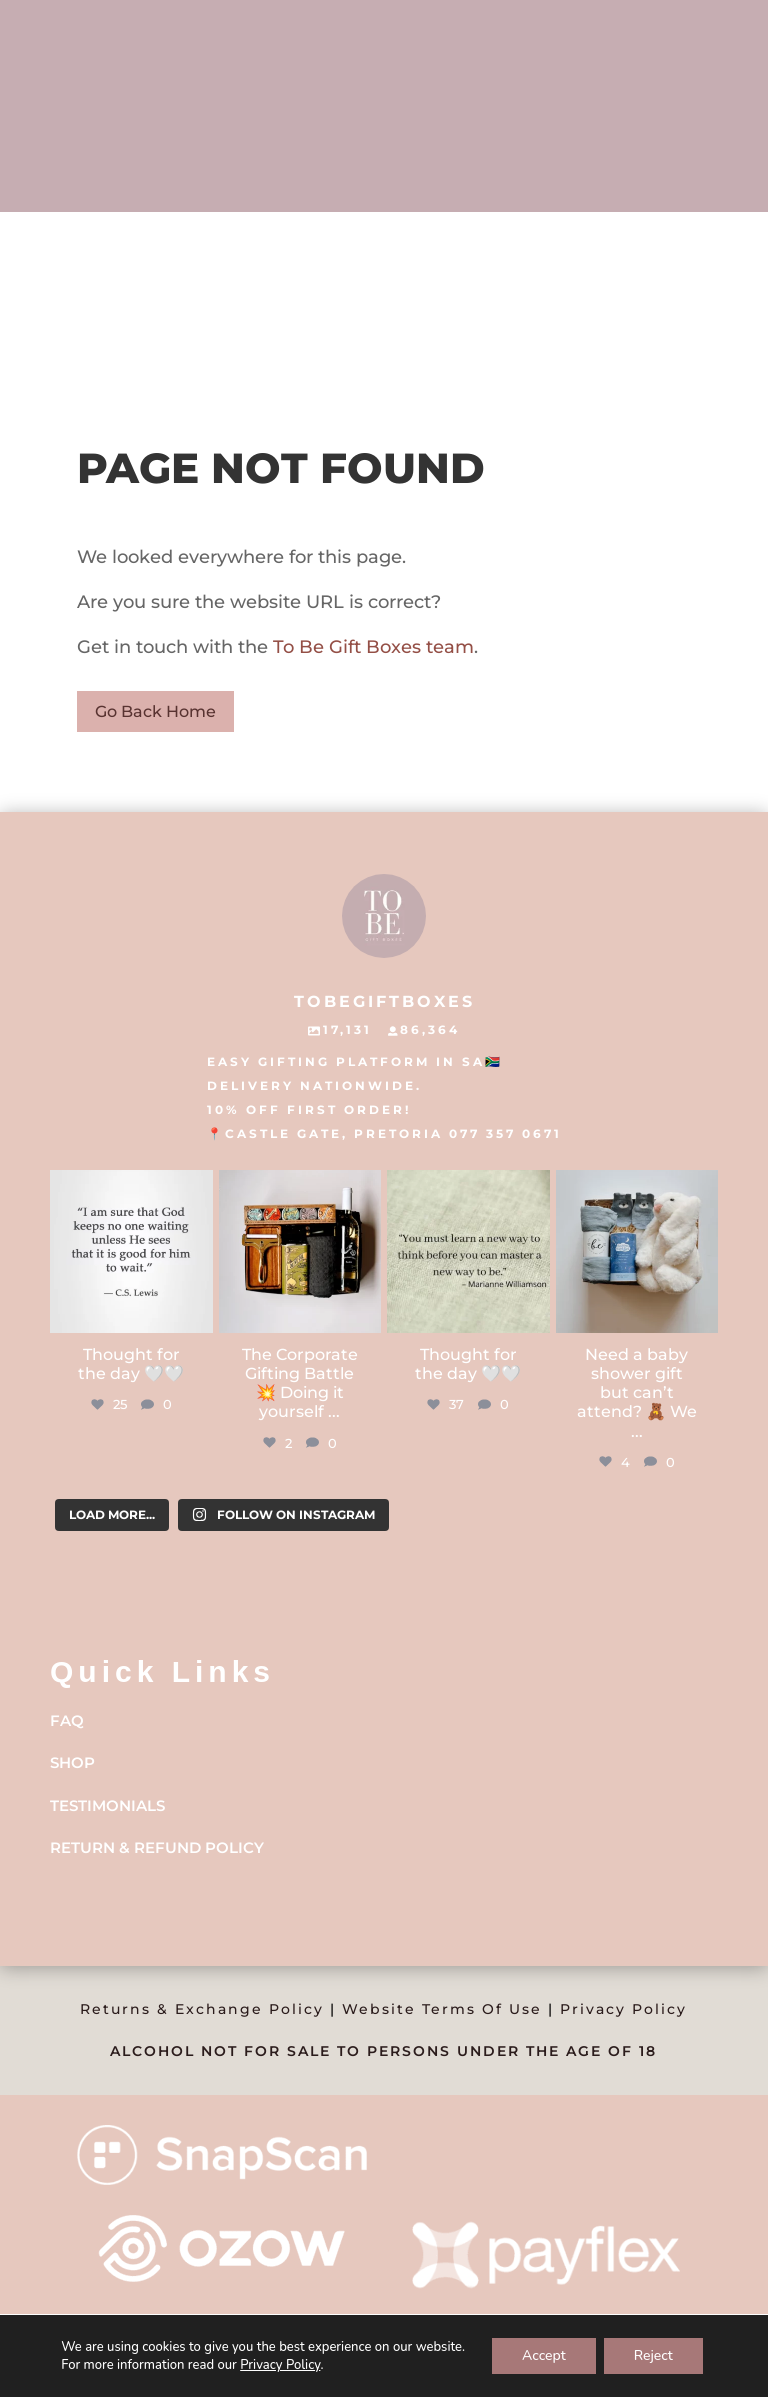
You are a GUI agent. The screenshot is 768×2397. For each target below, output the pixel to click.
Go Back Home (155, 711)
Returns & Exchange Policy (202, 2009)
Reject (653, 2355)
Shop (72, 1762)
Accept (544, 2355)
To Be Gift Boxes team (371, 647)
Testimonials (107, 1805)
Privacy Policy (623, 2009)
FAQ (67, 1720)
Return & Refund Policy (157, 1847)
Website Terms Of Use (442, 2009)
